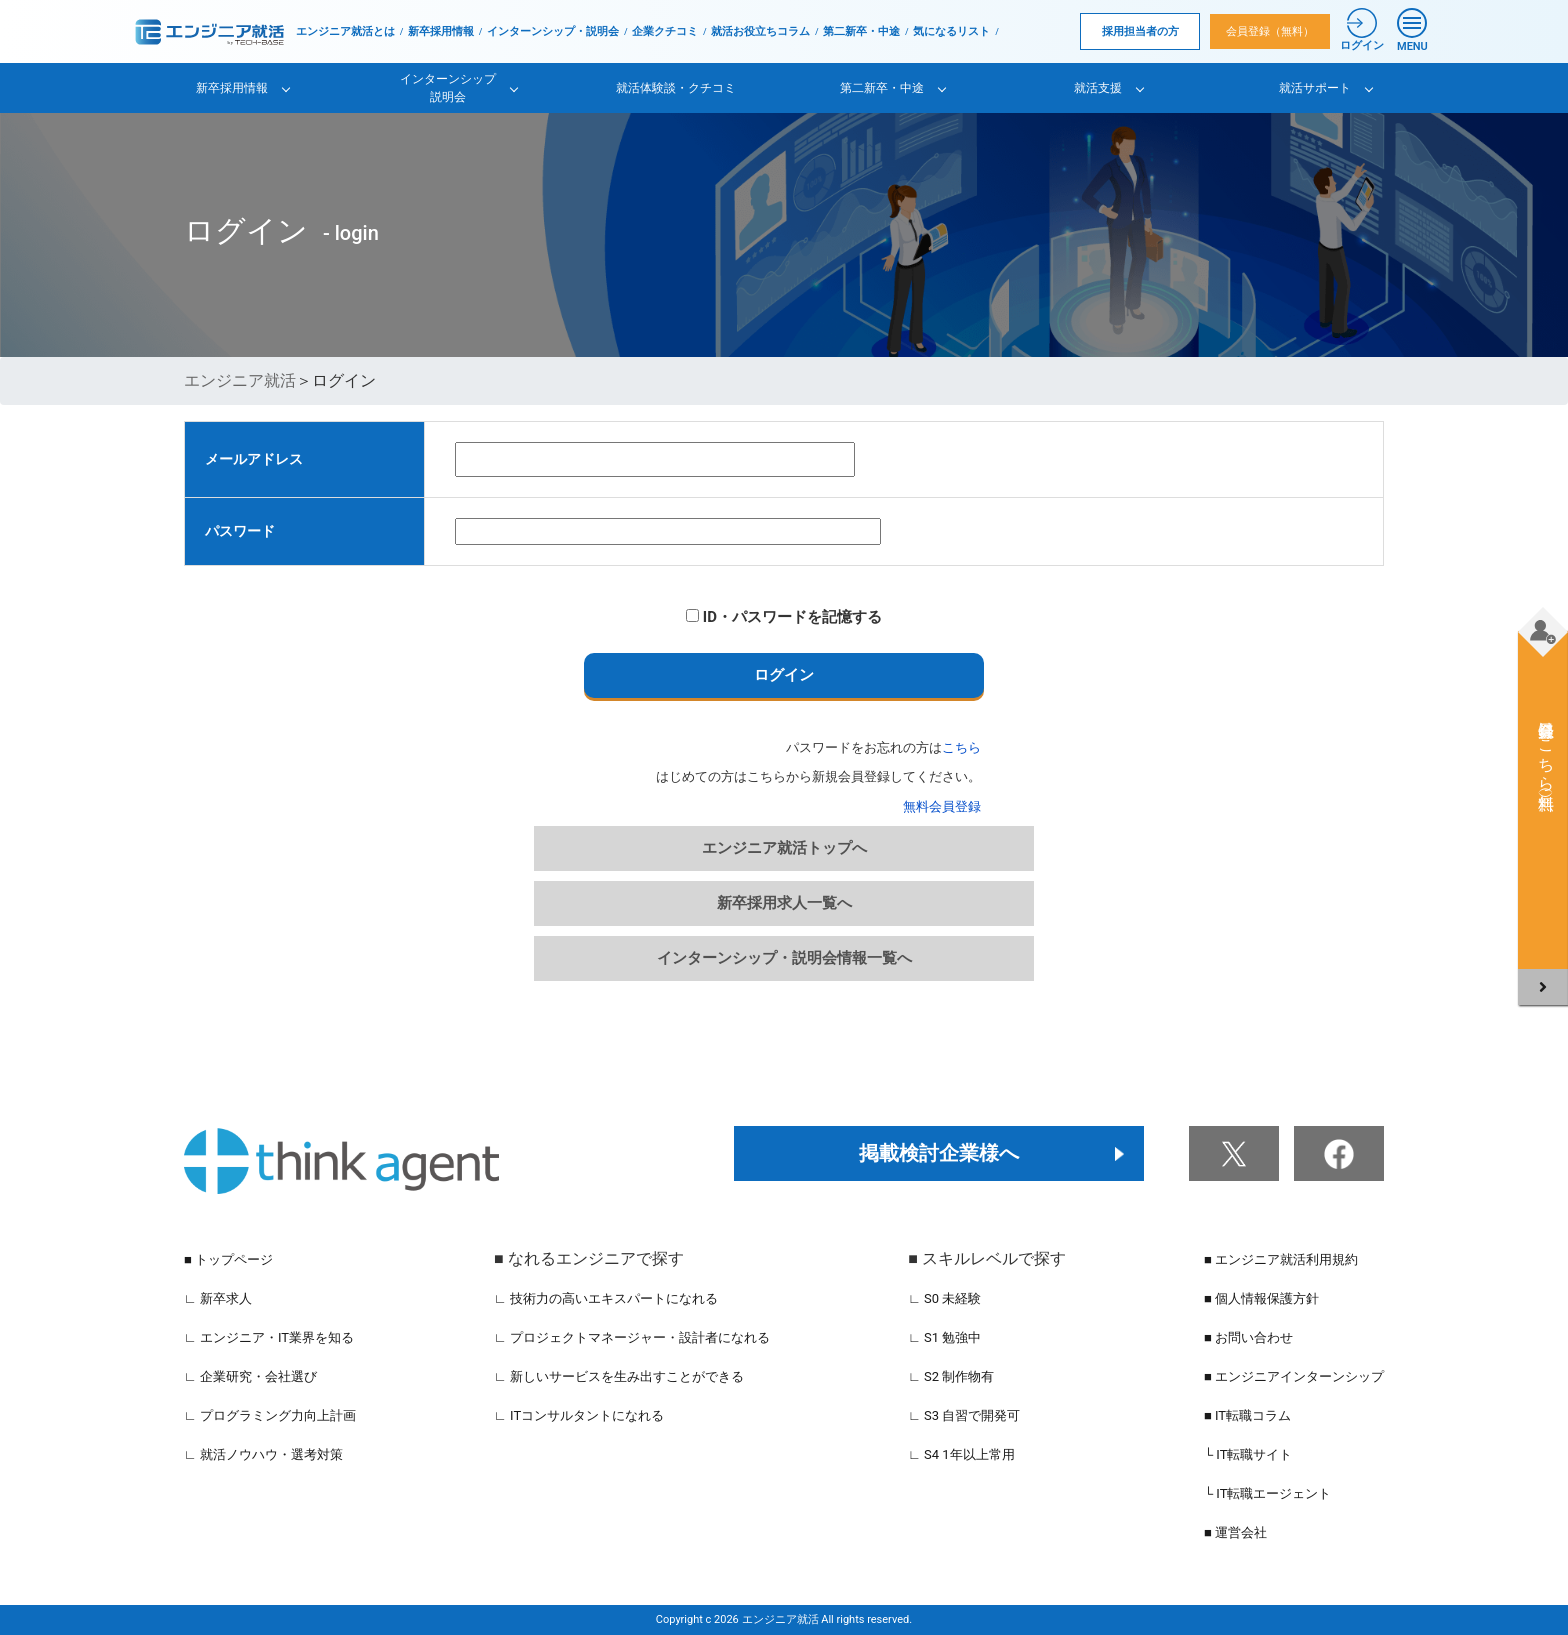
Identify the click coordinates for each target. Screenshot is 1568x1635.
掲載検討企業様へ (939, 1153)
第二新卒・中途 (861, 31)
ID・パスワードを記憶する (784, 617)
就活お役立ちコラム (760, 31)
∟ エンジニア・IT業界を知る (269, 1337)
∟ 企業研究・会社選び (250, 1376)
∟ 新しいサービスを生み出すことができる (619, 1376)
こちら (961, 747)
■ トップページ (228, 1259)
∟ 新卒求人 (218, 1298)
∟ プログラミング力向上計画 (270, 1415)
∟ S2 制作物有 (951, 1376)
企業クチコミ (665, 31)
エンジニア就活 (240, 380)
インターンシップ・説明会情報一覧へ (784, 958)
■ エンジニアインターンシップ (1294, 1376)
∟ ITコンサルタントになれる (579, 1415)
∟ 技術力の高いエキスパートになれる (606, 1298)
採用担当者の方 (1140, 31)
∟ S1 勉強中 (944, 1337)
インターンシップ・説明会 (553, 31)
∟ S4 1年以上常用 (961, 1454)
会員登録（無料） (1270, 31)
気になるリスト (951, 31)
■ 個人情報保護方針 (1261, 1298)
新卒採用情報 (441, 31)
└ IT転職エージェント (1268, 1493)
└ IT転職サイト (1248, 1454)
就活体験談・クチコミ (676, 88)
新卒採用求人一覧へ (784, 903)
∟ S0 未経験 (944, 1298)
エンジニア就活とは (345, 31)
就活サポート (1315, 88)
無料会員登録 (942, 806)
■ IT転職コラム (1247, 1415)
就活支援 (1098, 88)
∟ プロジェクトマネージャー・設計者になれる (632, 1337)
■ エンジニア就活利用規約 (1281, 1259)
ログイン (784, 675)
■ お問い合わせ (1248, 1337)
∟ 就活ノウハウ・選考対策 (263, 1454)
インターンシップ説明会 (448, 88)
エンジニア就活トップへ (784, 848)
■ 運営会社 (1235, 1532)
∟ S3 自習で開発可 (964, 1415)
